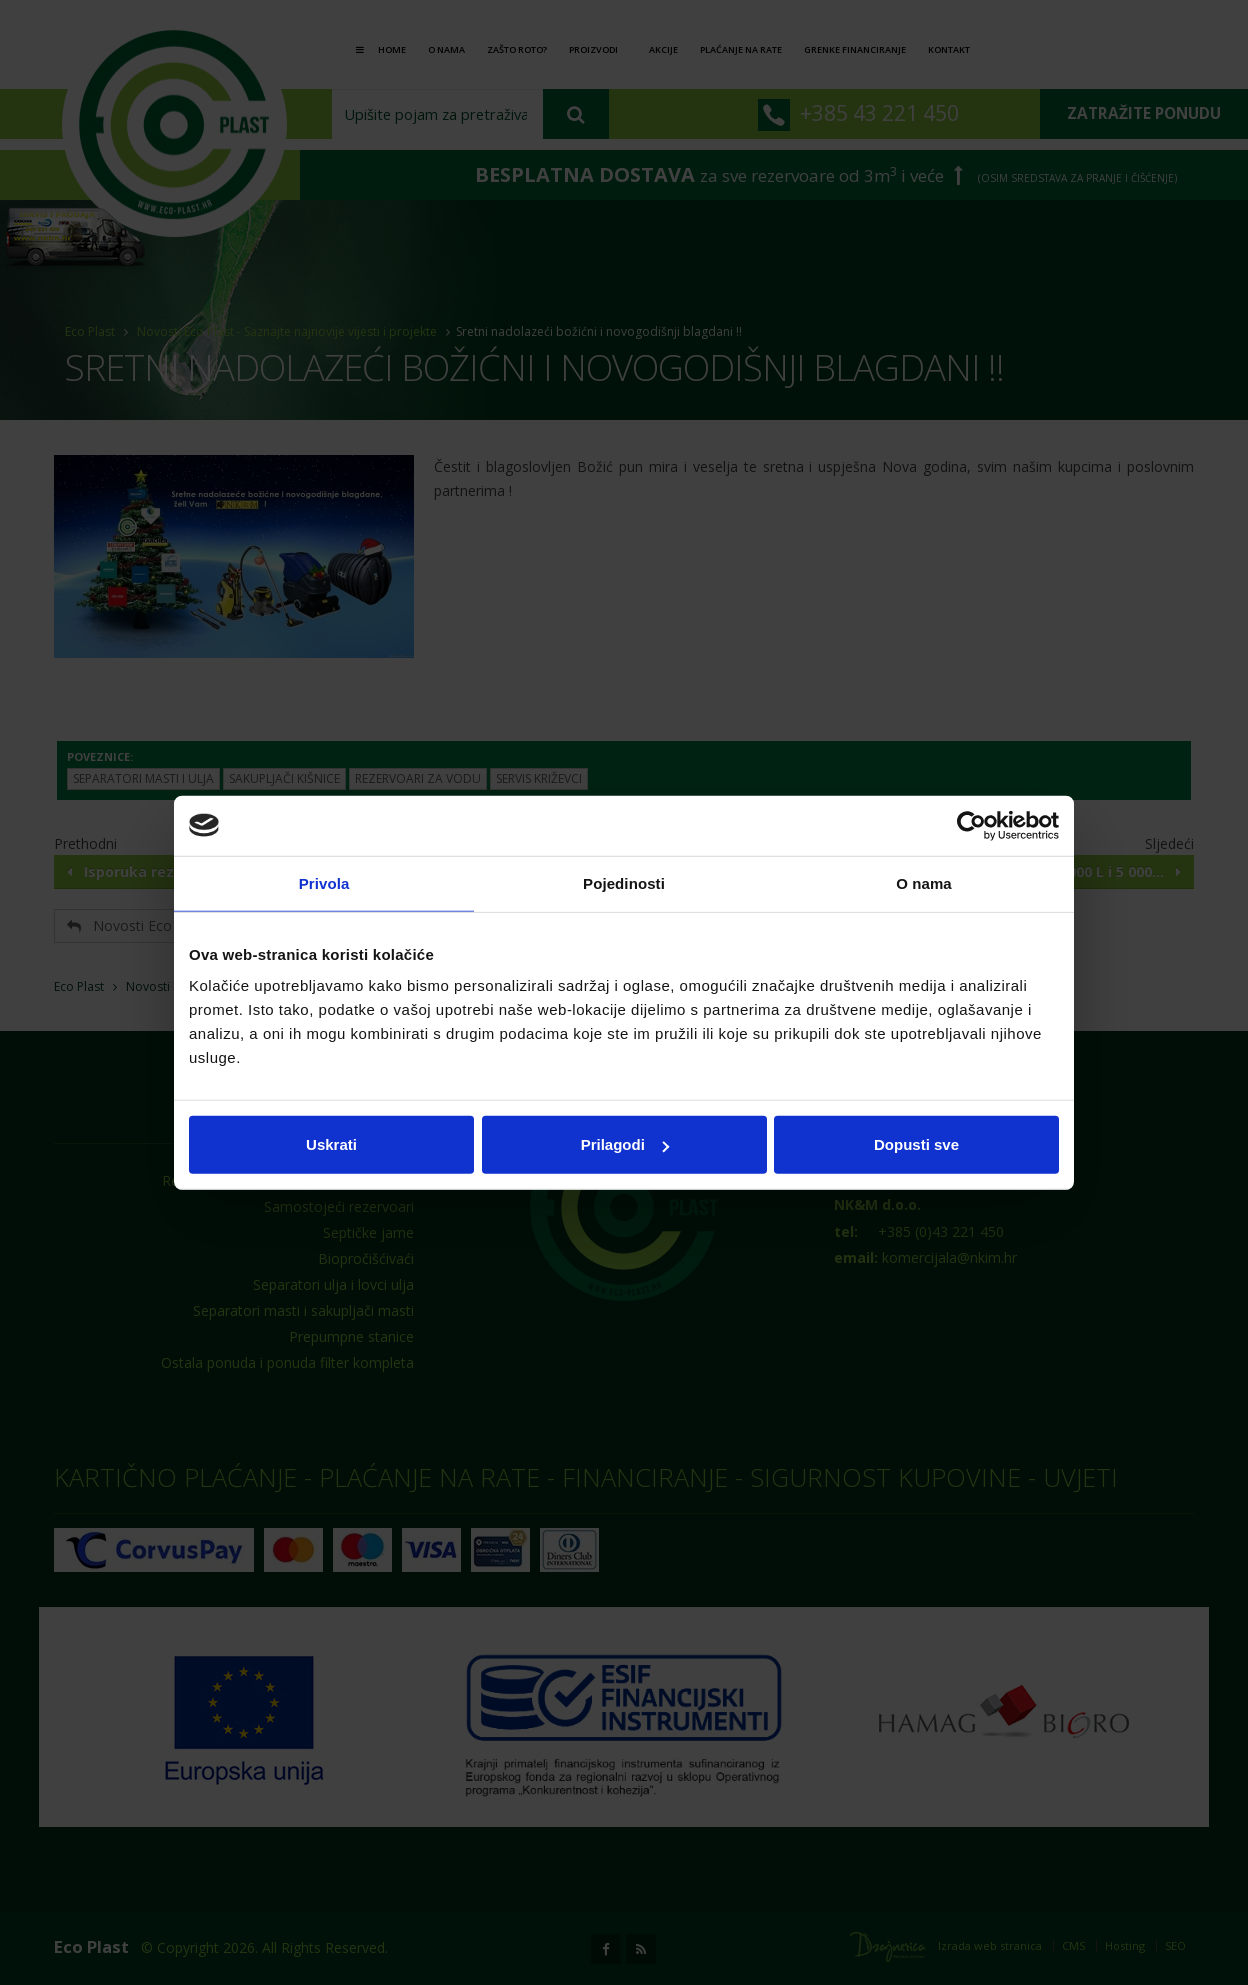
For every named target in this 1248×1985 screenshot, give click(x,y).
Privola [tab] (324, 882)
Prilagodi (625, 1144)
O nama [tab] (924, 882)
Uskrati (331, 1144)
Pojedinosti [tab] (624, 882)
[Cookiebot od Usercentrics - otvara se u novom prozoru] (971, 825)
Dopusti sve (916, 1144)
